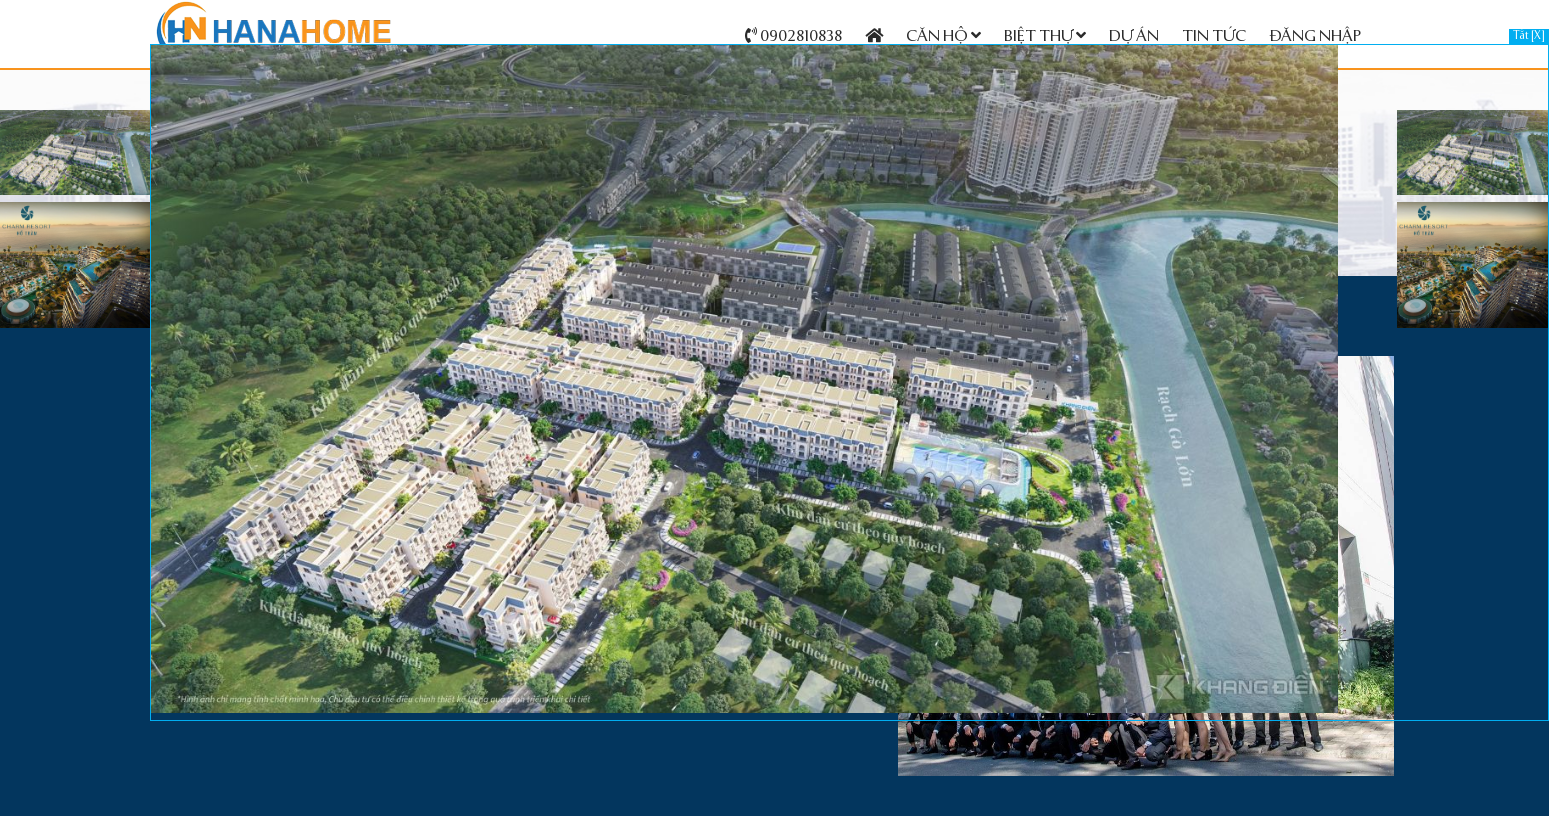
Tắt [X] (1529, 36)
